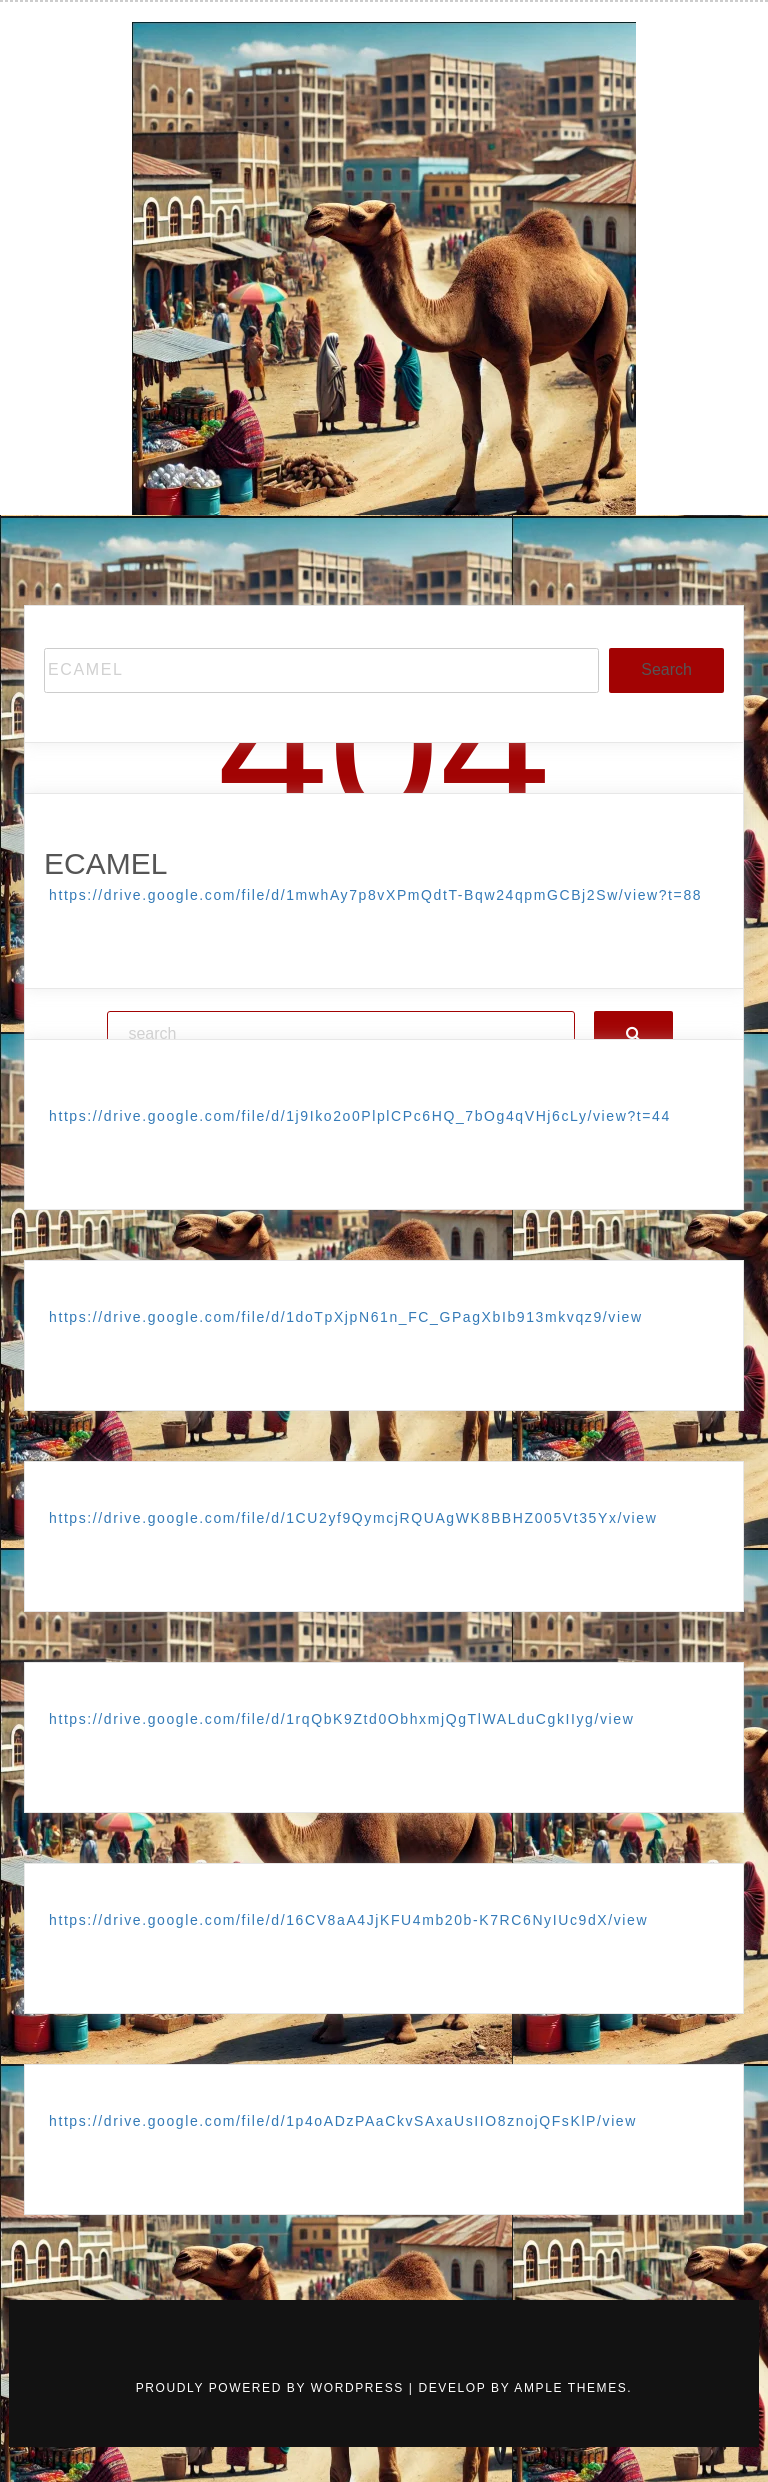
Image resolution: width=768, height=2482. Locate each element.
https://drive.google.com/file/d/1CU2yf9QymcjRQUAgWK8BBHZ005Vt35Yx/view (353, 1518)
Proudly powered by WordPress (272, 2388)
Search (666, 669)
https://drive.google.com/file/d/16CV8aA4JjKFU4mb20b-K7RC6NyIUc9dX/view (348, 1920)
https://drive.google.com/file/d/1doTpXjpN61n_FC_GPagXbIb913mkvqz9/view (346, 1317)
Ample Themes (570, 2388)
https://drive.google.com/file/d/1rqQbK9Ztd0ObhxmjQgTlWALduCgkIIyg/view (341, 1719)
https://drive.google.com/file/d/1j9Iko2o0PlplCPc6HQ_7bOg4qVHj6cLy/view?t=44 (360, 1116)
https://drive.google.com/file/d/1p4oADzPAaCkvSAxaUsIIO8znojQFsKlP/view (343, 2121)
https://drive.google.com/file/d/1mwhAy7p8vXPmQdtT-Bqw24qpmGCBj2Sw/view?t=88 (375, 895)
